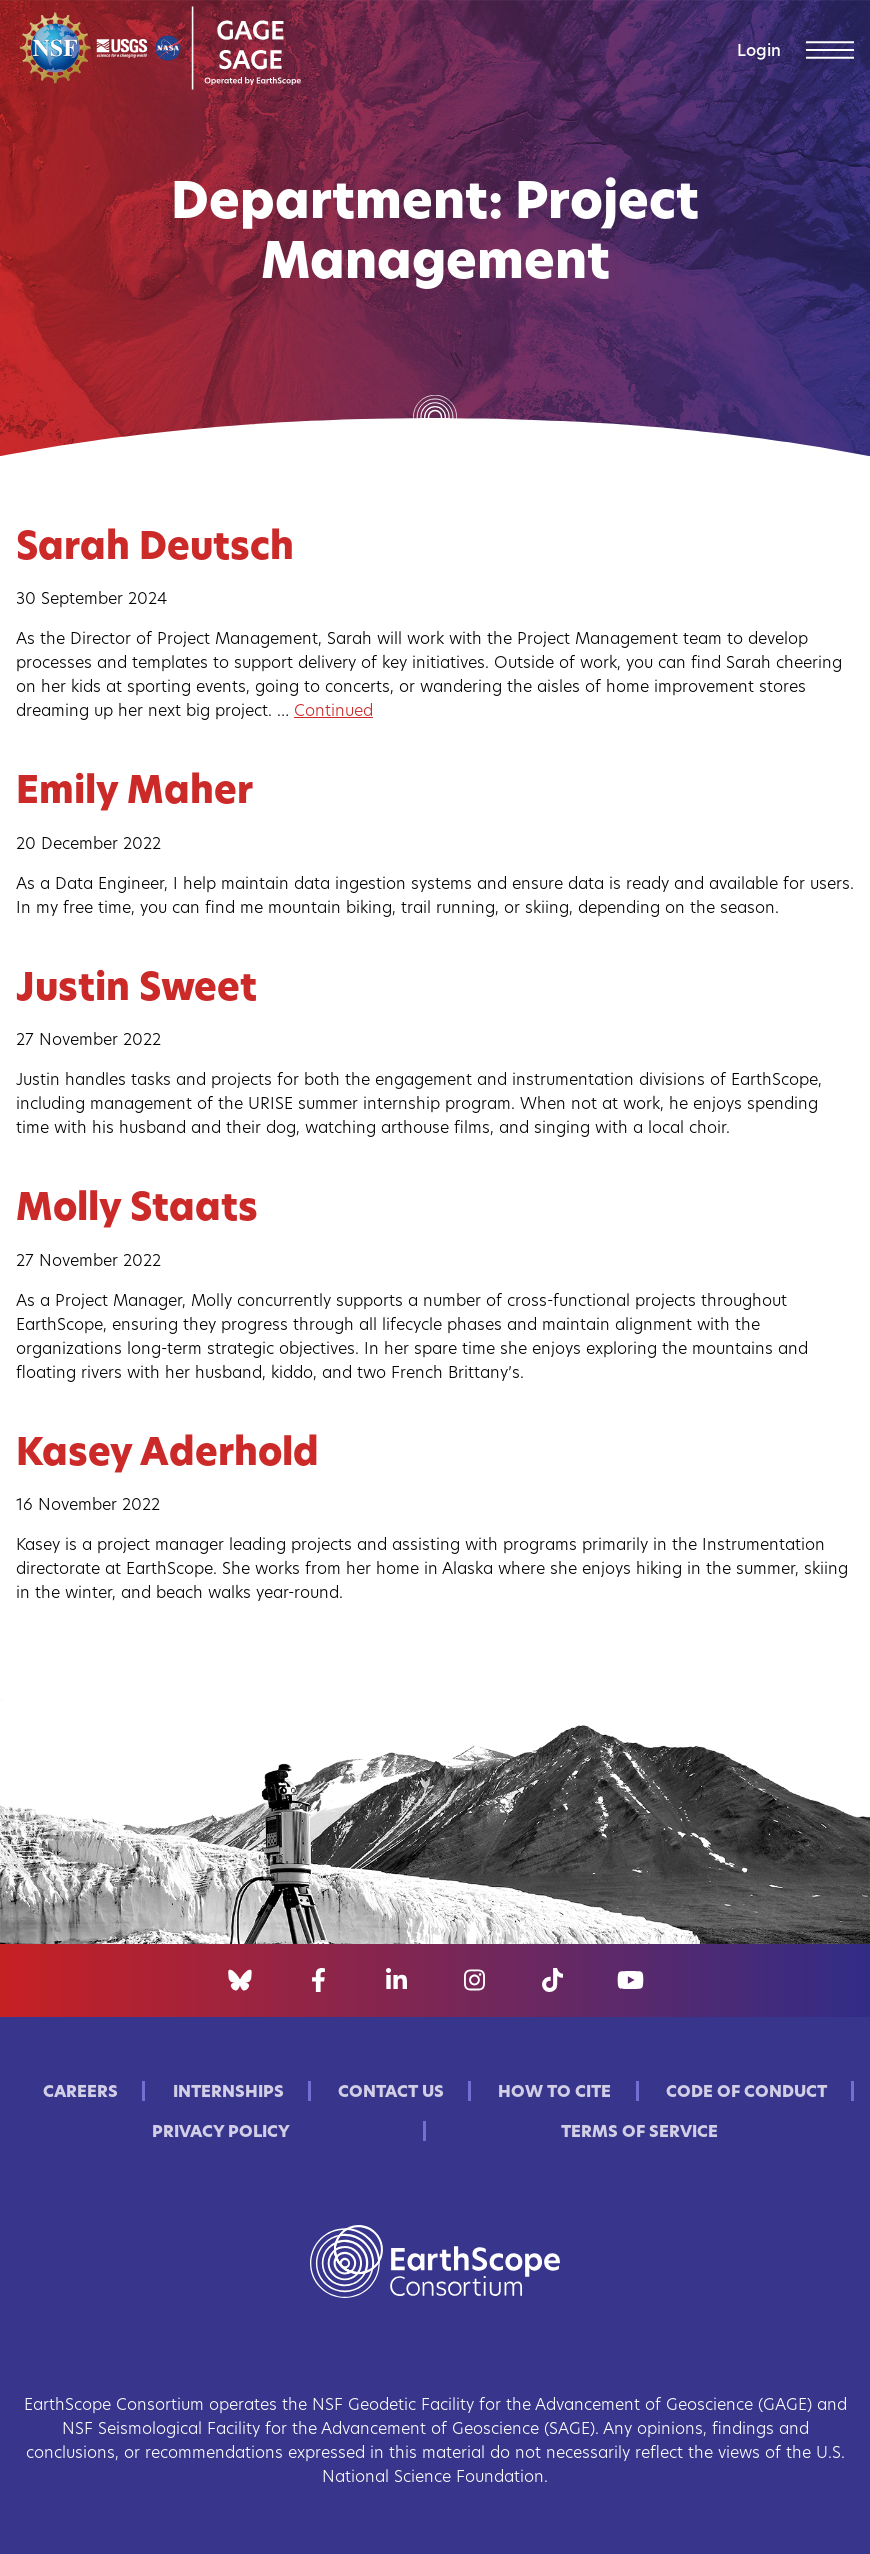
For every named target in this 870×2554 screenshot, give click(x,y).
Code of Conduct (746, 2093)
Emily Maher (134, 793)
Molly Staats (137, 1210)
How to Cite (554, 2093)
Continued (333, 712)
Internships (228, 2093)
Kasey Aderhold (167, 1455)
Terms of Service (639, 2133)
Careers (80, 2093)
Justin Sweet (136, 990)
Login (759, 52)
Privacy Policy (221, 2133)
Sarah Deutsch (155, 549)
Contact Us (391, 2093)
